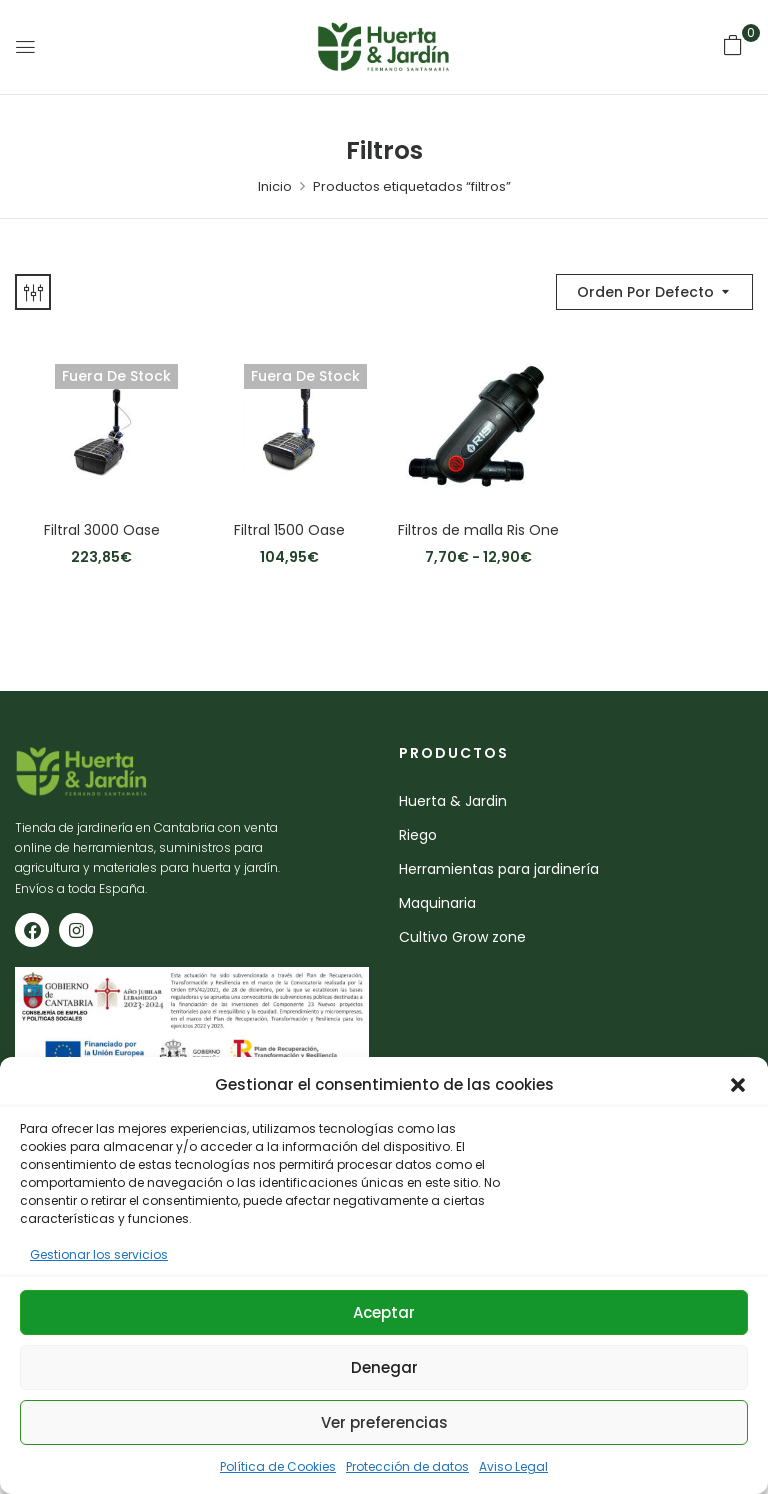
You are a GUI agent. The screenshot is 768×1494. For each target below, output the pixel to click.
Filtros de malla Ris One (478, 530)
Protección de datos (407, 1466)
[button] (738, 1085)
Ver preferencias (384, 1422)
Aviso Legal (513, 1466)
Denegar (384, 1367)
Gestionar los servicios (99, 1254)
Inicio (275, 186)
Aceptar (384, 1312)
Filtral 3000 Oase (102, 530)
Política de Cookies (278, 1466)
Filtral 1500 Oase (289, 530)
